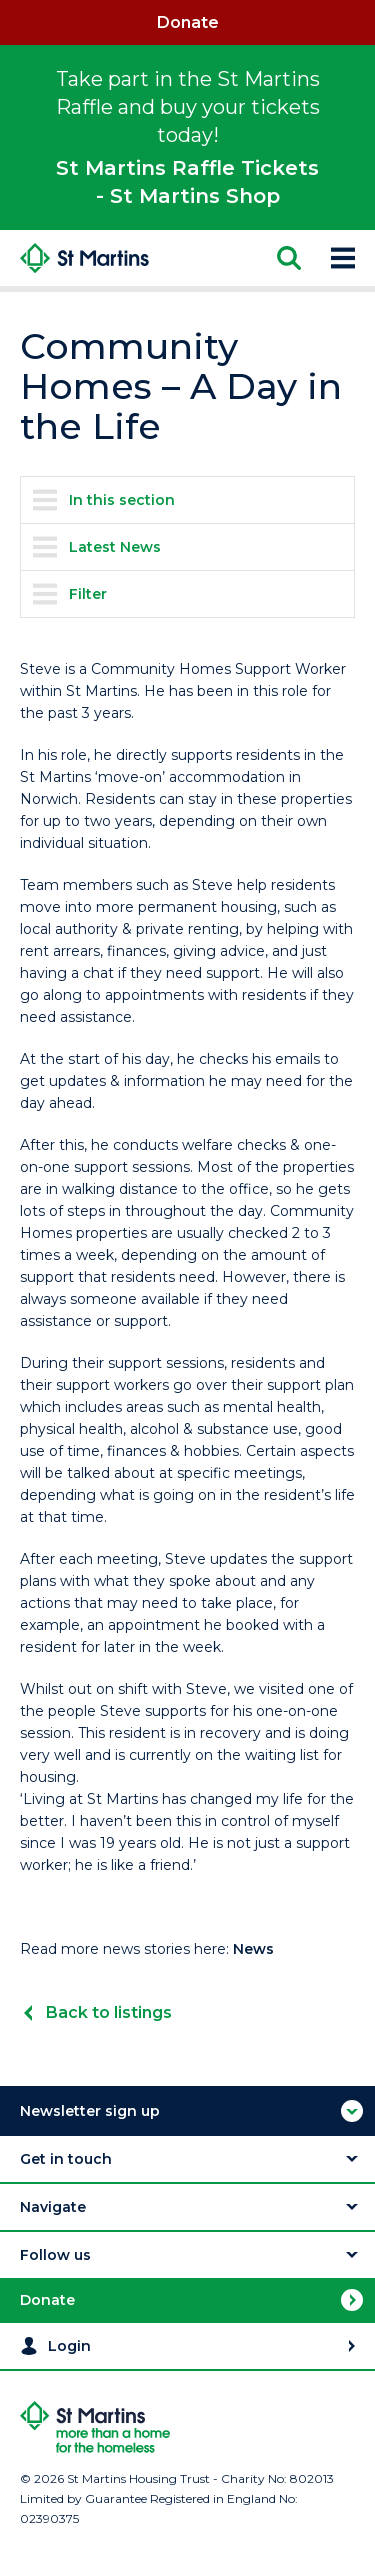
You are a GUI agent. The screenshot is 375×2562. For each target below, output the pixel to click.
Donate (188, 22)
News (253, 1949)
